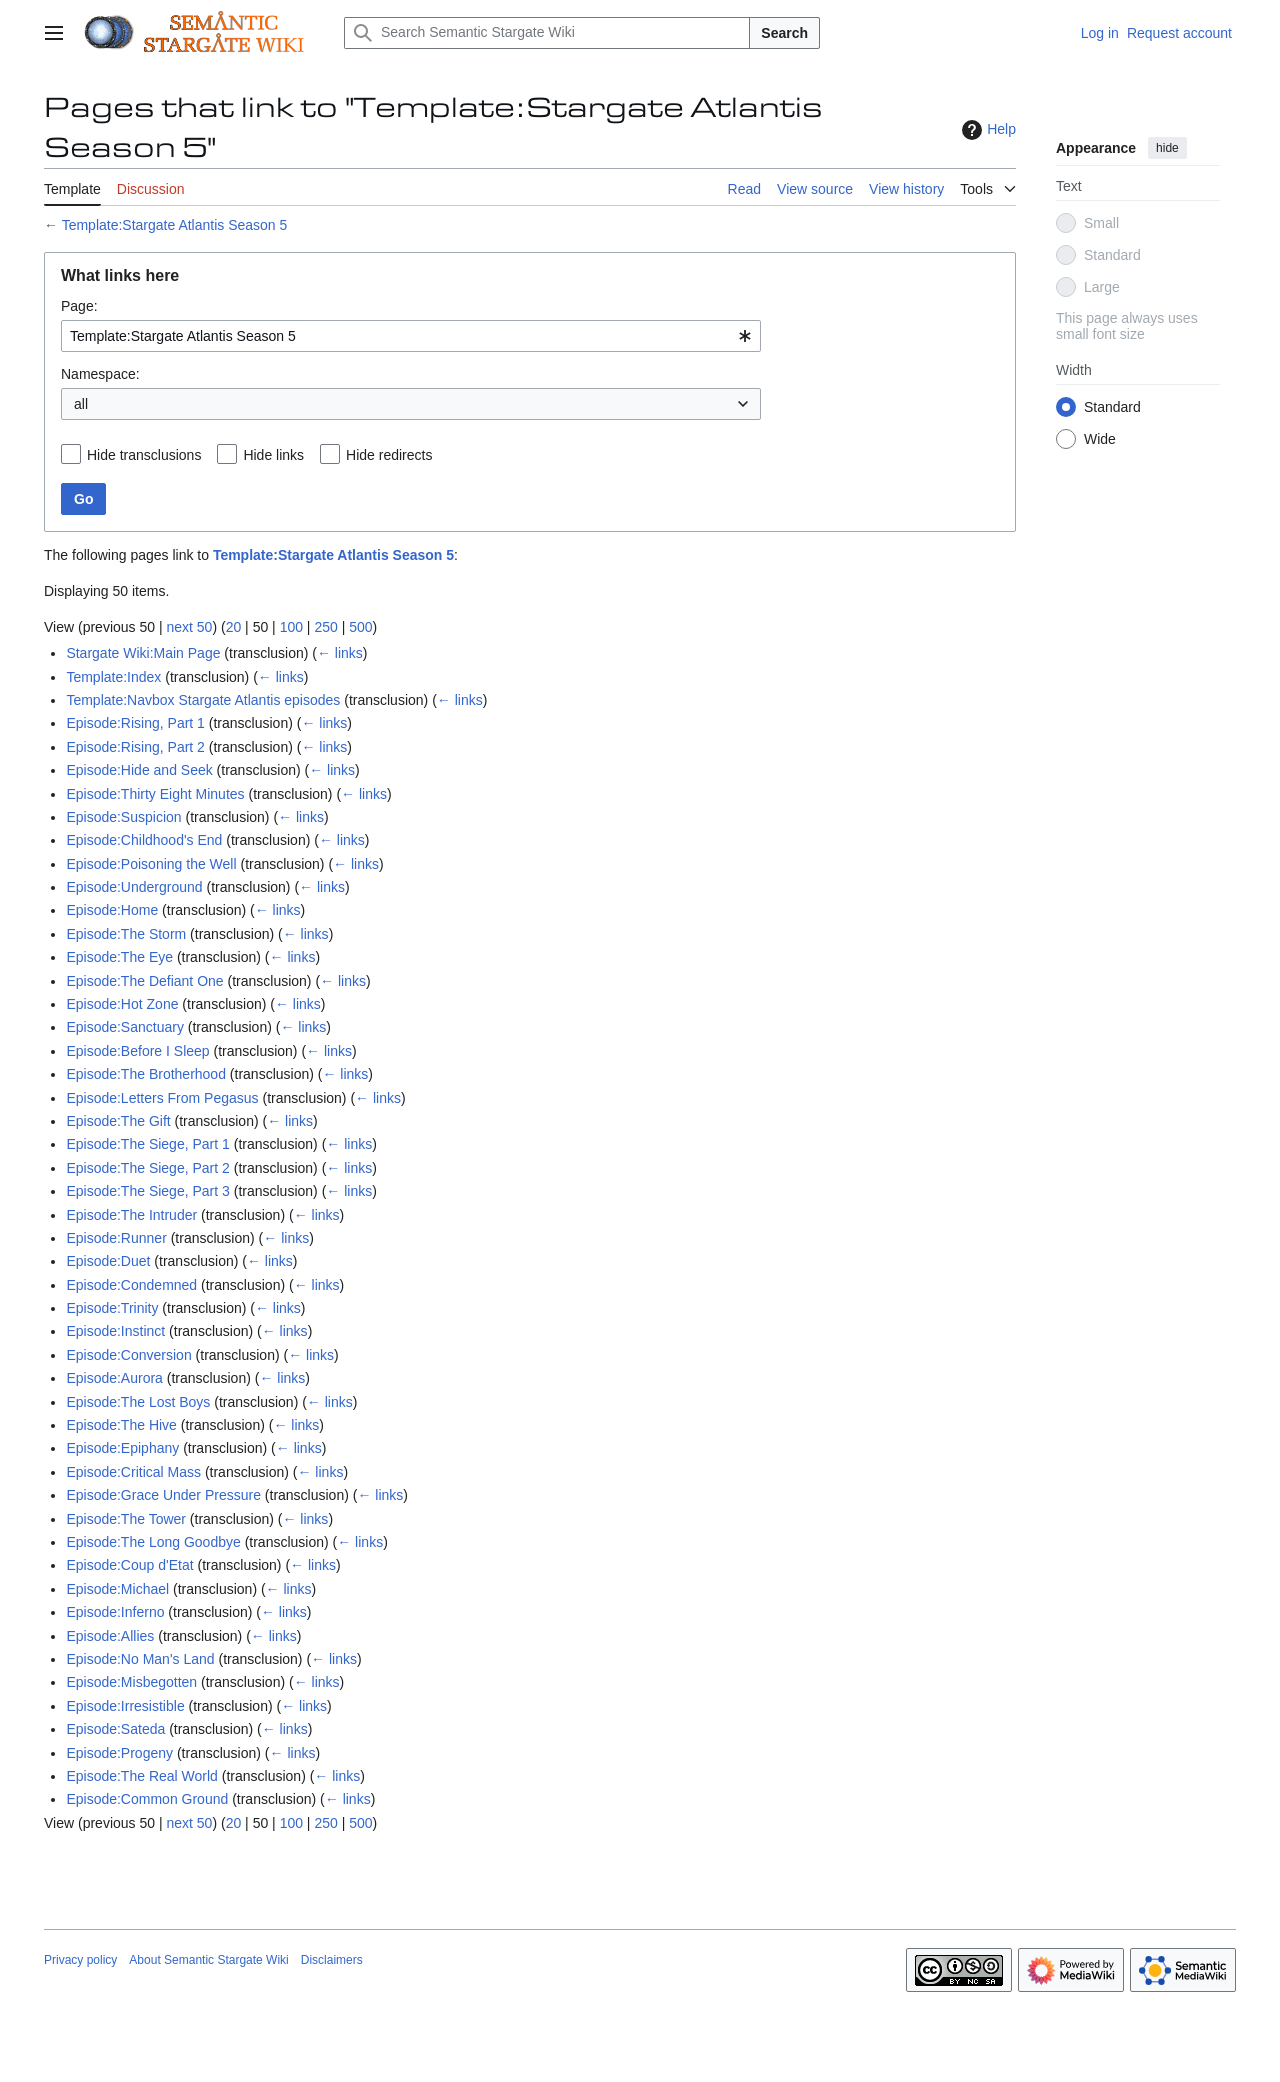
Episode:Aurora (114, 1378)
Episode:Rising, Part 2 (135, 747)
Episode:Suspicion (123, 817)
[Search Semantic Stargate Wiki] (547, 33)
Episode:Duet (108, 1261)
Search (784, 33)
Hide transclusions (144, 455)
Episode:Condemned (131, 1285)
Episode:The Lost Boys (138, 1402)
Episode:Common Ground (147, 1799)
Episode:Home (112, 910)
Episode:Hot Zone (122, 1004)
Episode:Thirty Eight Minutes (155, 794)
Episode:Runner (116, 1238)
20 (234, 627)
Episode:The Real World (141, 1776)
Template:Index (113, 677)
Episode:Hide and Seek (139, 770)
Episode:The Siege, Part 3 (147, 1191)
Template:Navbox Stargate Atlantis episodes (203, 700)
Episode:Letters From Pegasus (162, 1098)
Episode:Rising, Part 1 (135, 723)
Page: (79, 306)
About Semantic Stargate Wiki (208, 1960)
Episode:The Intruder (131, 1215)
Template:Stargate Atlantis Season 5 (175, 225)
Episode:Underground (134, 887)
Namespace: (100, 374)
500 (360, 627)
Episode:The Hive (121, 1425)
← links (340, 653)
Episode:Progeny (119, 1753)
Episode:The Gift (118, 1121)
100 (291, 627)
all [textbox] (81, 404)
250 (325, 627)
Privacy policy (80, 1960)
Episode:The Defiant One (144, 981)
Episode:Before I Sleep (137, 1051)
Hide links (273, 455)
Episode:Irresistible (125, 1706)
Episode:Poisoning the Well (151, 864)
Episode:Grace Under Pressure (163, 1495)
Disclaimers (332, 1960)
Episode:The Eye (119, 957)
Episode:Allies (110, 1636)
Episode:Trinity (112, 1308)
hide (1167, 148)
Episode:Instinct (115, 1331)
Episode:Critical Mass (133, 1472)
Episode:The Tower (126, 1519)
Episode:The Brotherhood (146, 1074)
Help (986, 130)
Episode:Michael (117, 1589)
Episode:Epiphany (122, 1448)
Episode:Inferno (115, 1612)
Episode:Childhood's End (144, 840)
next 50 (189, 627)
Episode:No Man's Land (140, 1659)
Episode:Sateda (115, 1729)
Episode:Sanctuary (125, 1027)
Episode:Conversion (128, 1355)
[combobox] (411, 336)
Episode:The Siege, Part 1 (147, 1144)
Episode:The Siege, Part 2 (147, 1168)
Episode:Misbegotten (131, 1682)
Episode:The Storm (126, 934)
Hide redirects (389, 455)
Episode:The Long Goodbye (153, 1542)
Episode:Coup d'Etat (129, 1565)
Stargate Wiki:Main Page (143, 653)
